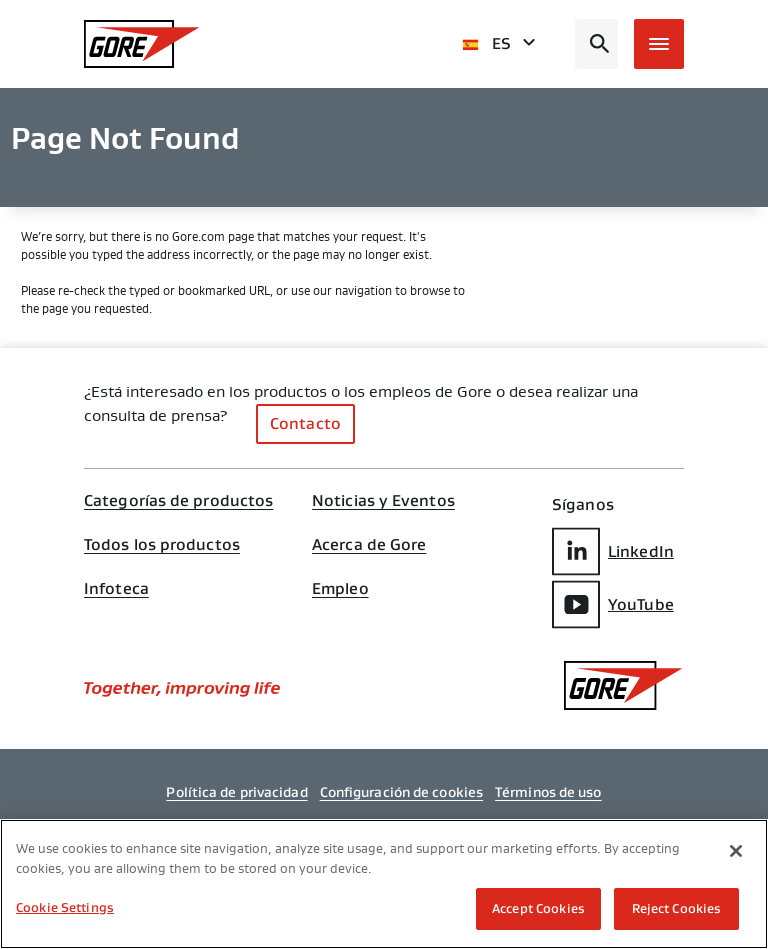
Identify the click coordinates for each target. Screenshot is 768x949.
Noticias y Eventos (383, 501)
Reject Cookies (677, 908)
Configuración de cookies (401, 792)
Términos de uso (548, 792)
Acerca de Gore (369, 545)
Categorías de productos (178, 501)
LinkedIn (613, 551)
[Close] (736, 851)
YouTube (613, 604)
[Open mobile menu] (659, 44)
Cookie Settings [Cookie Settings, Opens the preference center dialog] (65, 907)
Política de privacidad (236, 792)
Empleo (340, 589)
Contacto (305, 423)
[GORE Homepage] (142, 44)
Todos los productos (162, 545)
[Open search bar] (596, 44)
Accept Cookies (538, 908)
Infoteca (116, 589)
